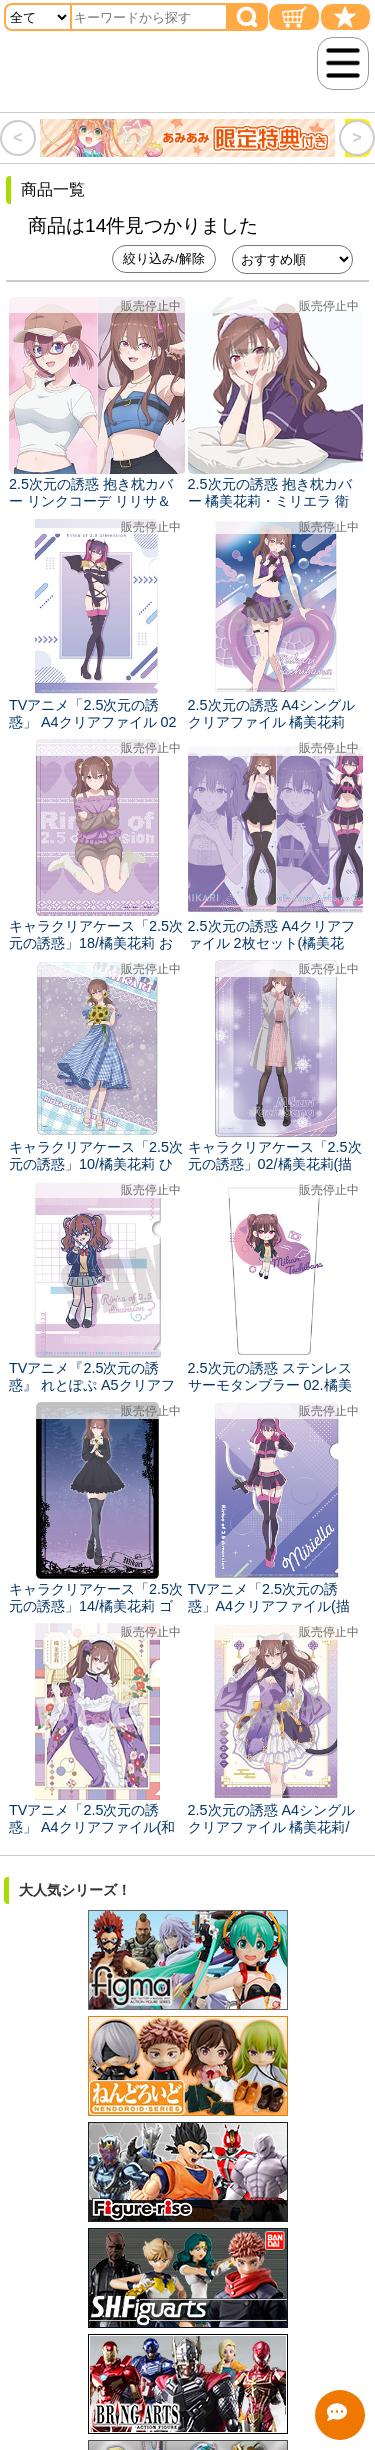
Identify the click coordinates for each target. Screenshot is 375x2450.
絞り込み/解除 (164, 258)
